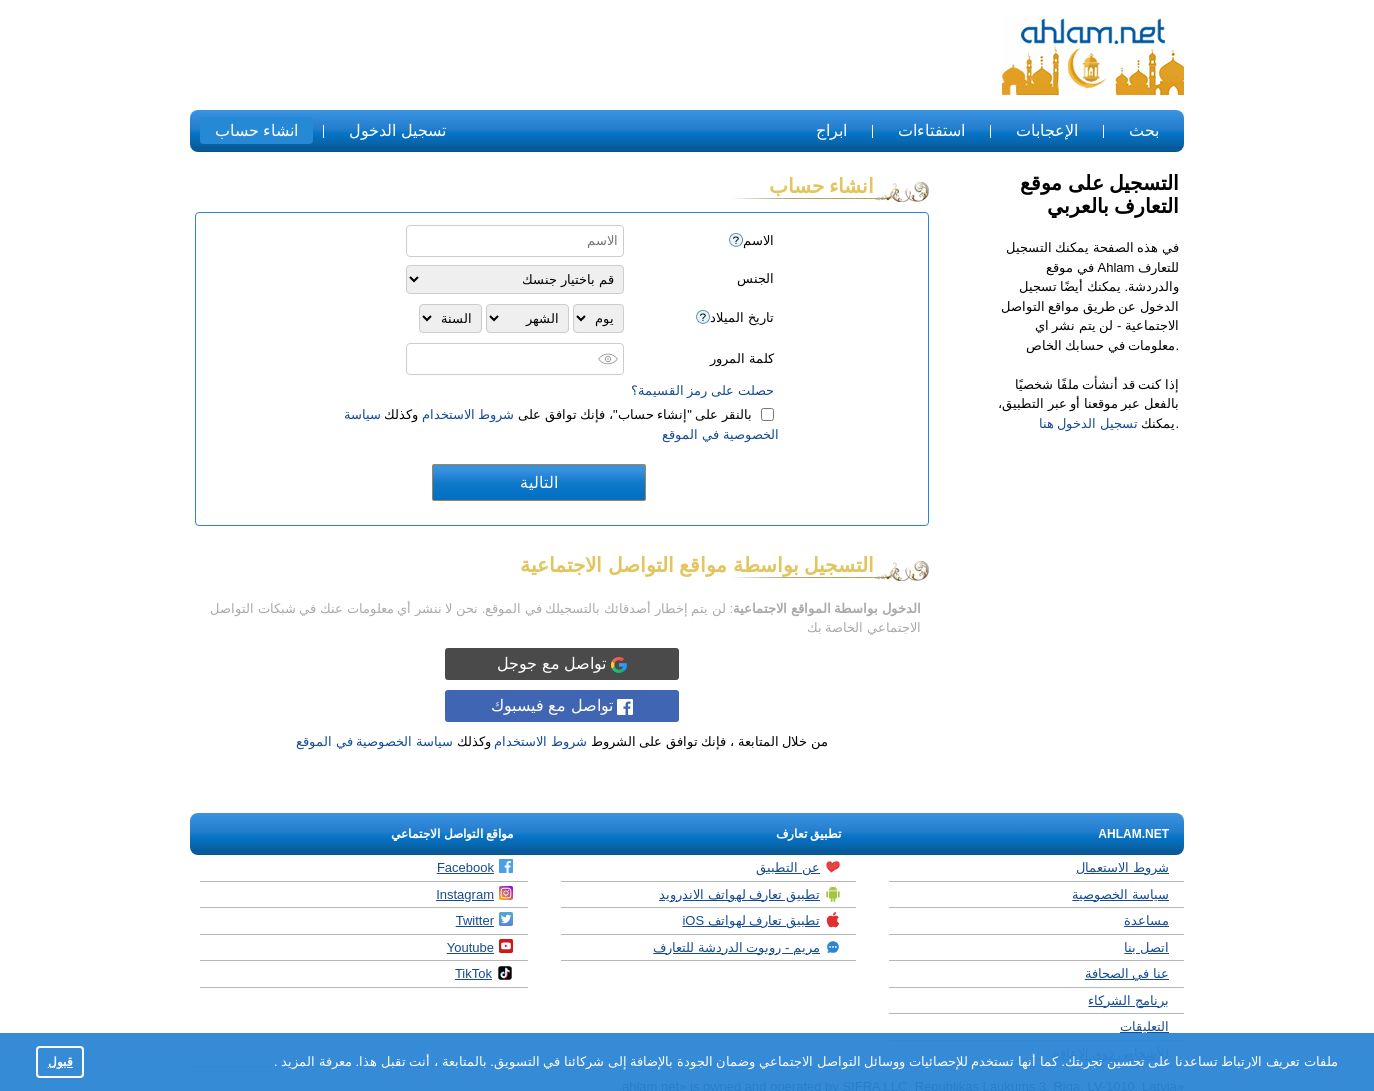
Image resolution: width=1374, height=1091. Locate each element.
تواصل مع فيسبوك (562, 706)
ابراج (831, 130)
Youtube (480, 947)
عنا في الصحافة (1127, 973)
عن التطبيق (798, 867)
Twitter (484, 920)
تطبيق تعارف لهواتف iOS (761, 920)
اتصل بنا (1146, 947)
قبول (60, 1061)
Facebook (475, 867)
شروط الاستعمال (1122, 867)
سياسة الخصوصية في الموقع (374, 741)
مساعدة (1146, 920)
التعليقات (1144, 1026)
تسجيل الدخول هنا (1088, 423)
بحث (1144, 130)
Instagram (474, 894)
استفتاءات (931, 130)
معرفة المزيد (315, 1061)
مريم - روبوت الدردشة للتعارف (747, 947)
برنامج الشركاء (1128, 1000)
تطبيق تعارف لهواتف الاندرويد (750, 894)
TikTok (484, 973)
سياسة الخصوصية (1120, 894)
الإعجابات (1047, 130)
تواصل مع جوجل (561, 664)
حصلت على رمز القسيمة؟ (702, 390)
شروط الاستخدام (468, 414)
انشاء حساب (256, 130)
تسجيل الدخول (397, 130)
